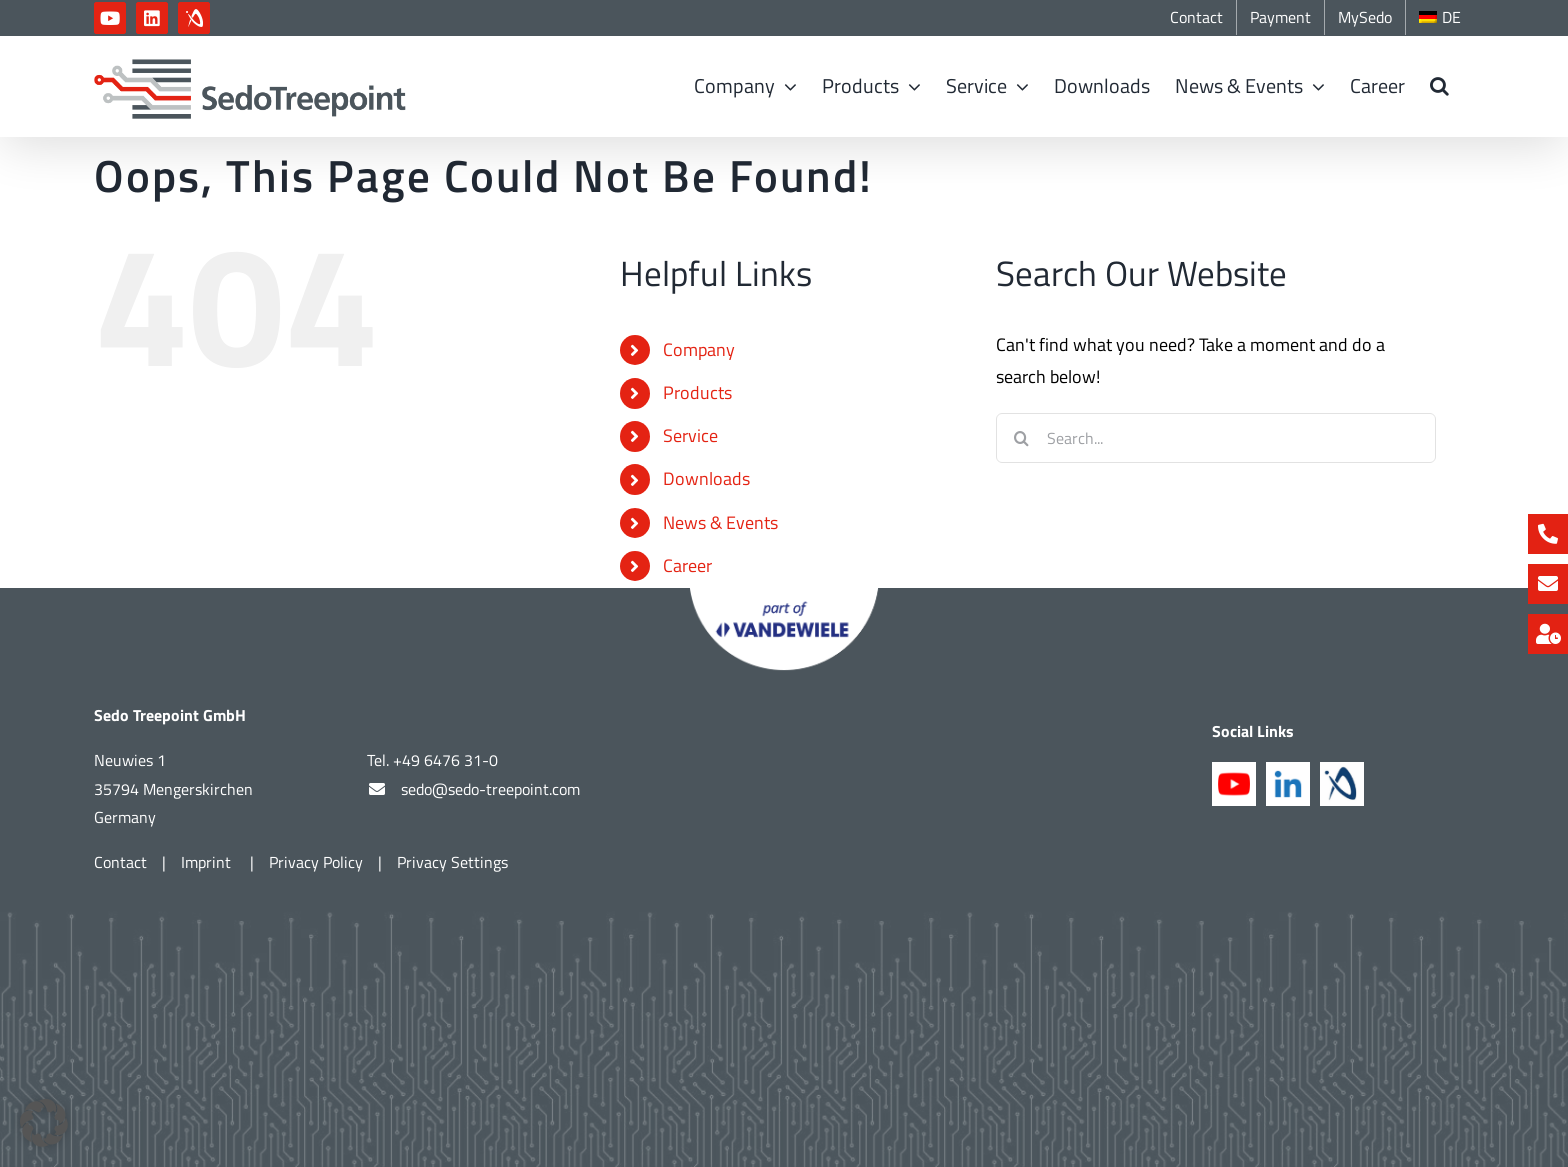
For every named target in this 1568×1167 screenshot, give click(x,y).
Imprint (208, 862)
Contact (120, 862)
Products (697, 392)
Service (690, 435)
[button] (1439, 86)
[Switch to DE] (1440, 17)
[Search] (1021, 438)
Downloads (706, 478)
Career (687, 565)
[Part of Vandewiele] (784, 596)
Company (699, 349)
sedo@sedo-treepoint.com (490, 788)
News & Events (720, 522)
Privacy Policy (316, 862)
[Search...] (1216, 438)
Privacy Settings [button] (452, 862)
